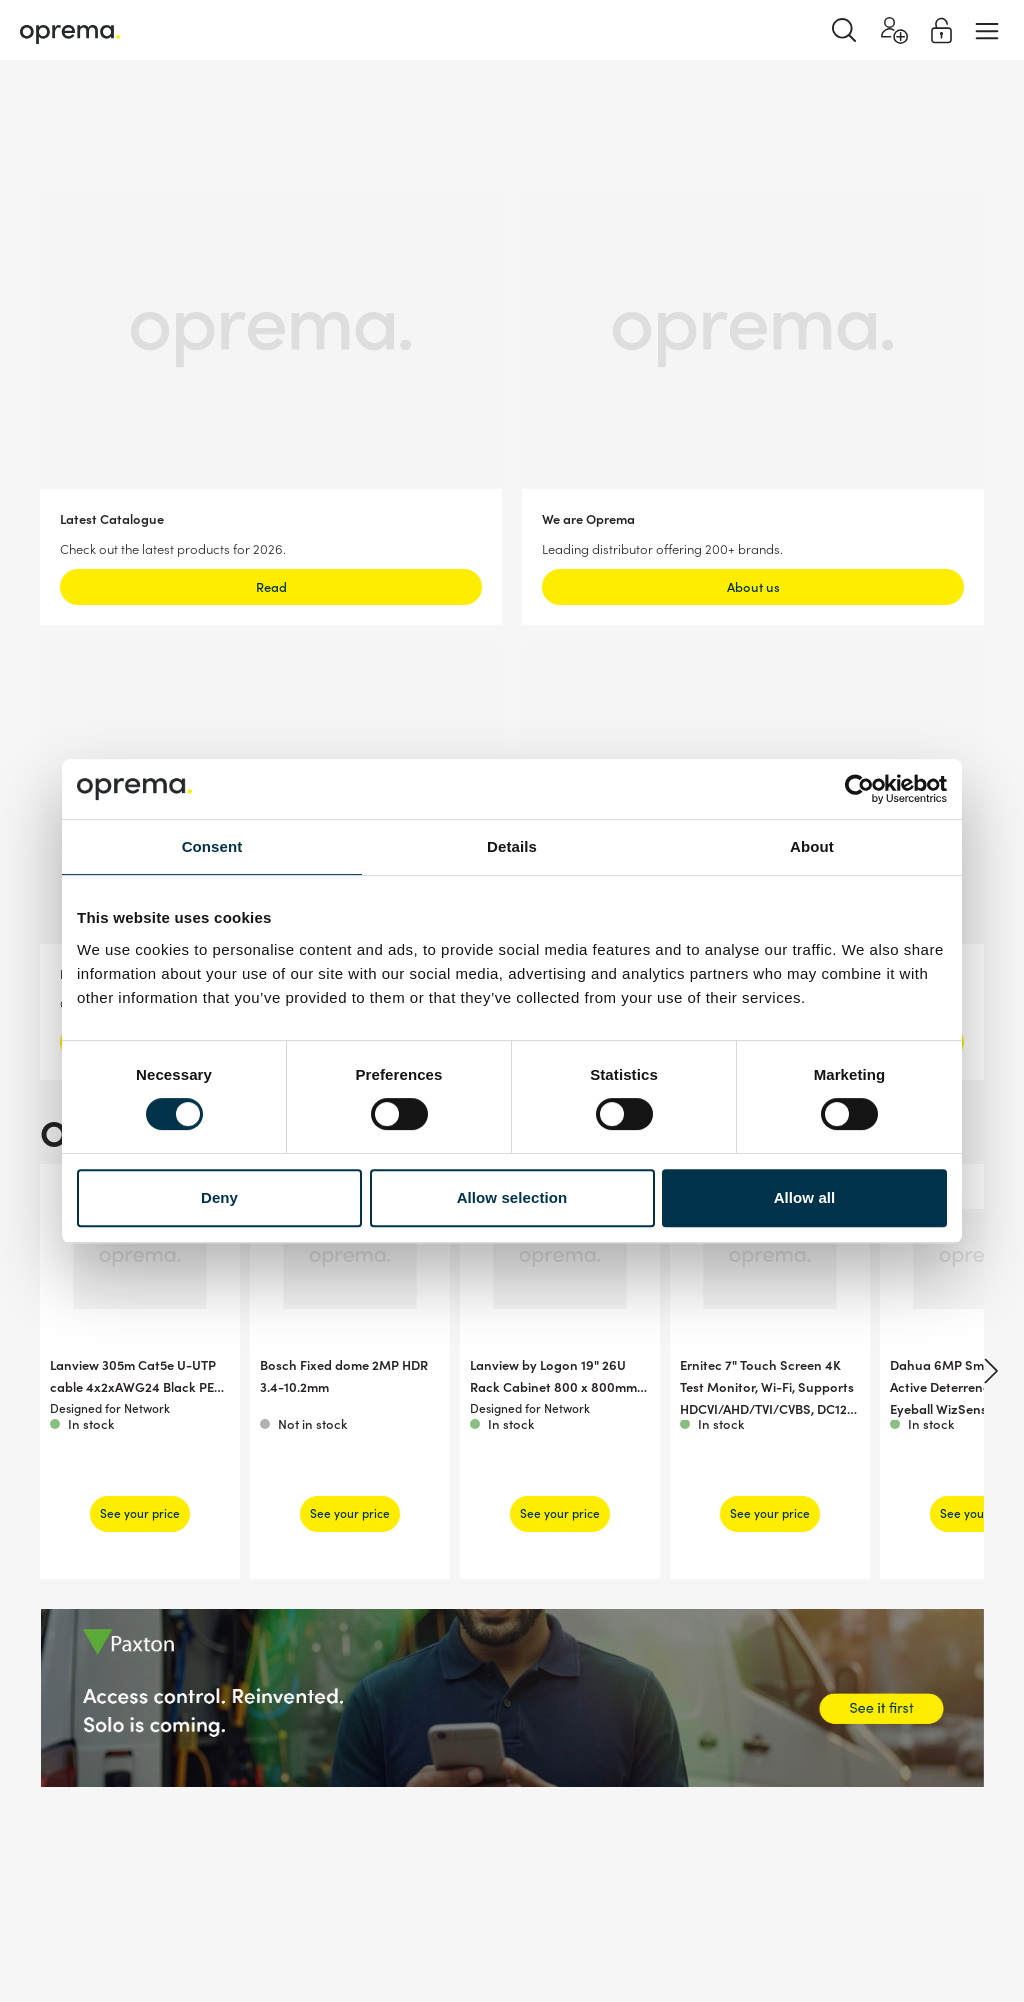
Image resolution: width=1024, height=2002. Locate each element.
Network (200, 109)
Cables (265, 109)
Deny (219, 1197)
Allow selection (512, 1197)
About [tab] (812, 846)
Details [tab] (512, 846)
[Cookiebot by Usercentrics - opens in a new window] (859, 789)
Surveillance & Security (88, 109)
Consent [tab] (212, 846)
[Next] (988, 1371)
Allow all (805, 1197)
